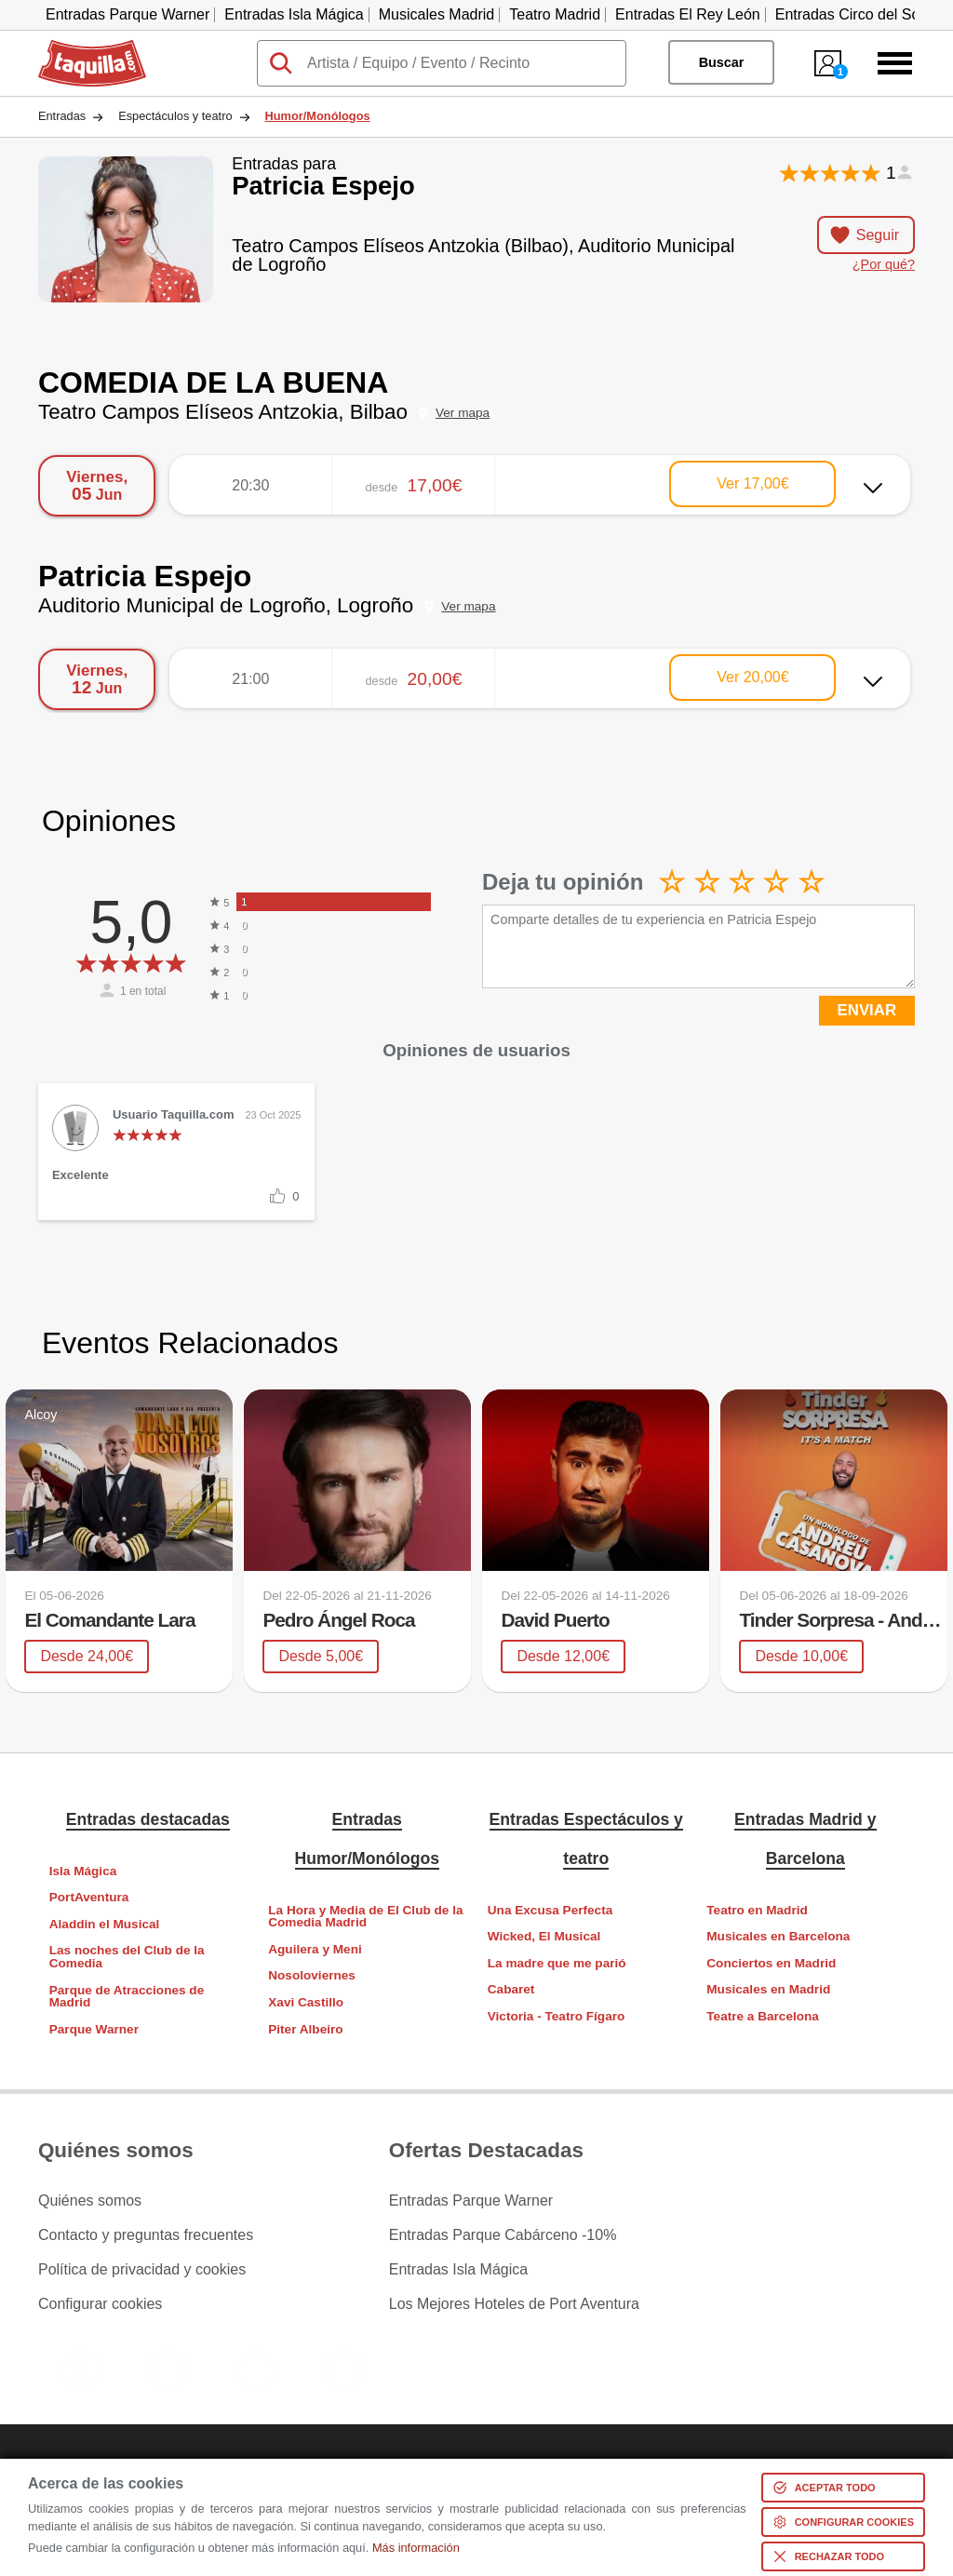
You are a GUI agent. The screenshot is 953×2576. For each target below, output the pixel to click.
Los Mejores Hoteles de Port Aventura (514, 2304)
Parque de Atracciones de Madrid (126, 1996)
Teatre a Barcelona (762, 2016)
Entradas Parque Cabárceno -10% (503, 2235)
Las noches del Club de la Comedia (127, 1956)
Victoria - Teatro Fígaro (556, 2016)
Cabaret (511, 1989)
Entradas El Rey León (687, 14)
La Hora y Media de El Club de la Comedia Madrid (365, 1916)
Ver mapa (463, 413)
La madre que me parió (557, 1963)
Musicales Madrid (436, 14)
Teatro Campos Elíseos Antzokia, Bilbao (223, 411)
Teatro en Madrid (757, 1910)
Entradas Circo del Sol (849, 14)
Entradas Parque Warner (127, 14)
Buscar (722, 62)
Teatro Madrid (554, 14)
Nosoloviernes (312, 1975)
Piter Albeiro (305, 2029)
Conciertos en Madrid (771, 1963)
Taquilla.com (79, 47)
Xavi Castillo (305, 2002)
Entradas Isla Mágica (293, 14)
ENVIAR (867, 1010)
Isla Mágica (83, 1871)
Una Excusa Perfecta (550, 1910)
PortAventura (89, 1897)
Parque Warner (94, 2029)
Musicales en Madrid (768, 1989)
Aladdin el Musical (104, 1924)
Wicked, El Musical (544, 1936)
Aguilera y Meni (314, 1949)
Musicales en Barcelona (778, 1936)
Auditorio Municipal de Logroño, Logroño (225, 605)
